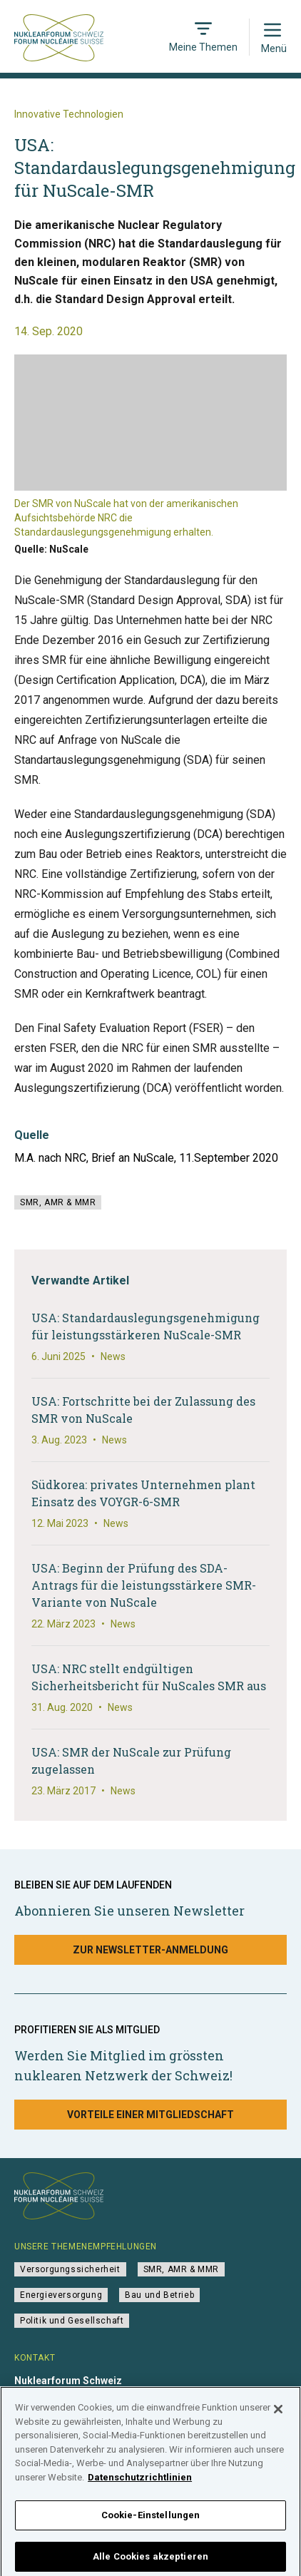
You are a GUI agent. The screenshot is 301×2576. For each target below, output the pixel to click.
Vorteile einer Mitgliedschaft (150, 2114)
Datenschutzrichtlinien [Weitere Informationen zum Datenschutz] (140, 2482)
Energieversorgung (61, 2295)
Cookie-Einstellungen (150, 2520)
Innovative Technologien (68, 114)
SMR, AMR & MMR (58, 1202)
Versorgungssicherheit (70, 2269)
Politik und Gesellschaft (71, 2321)
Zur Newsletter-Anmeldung (150, 1950)
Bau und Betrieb (159, 2295)
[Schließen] (278, 2415)
